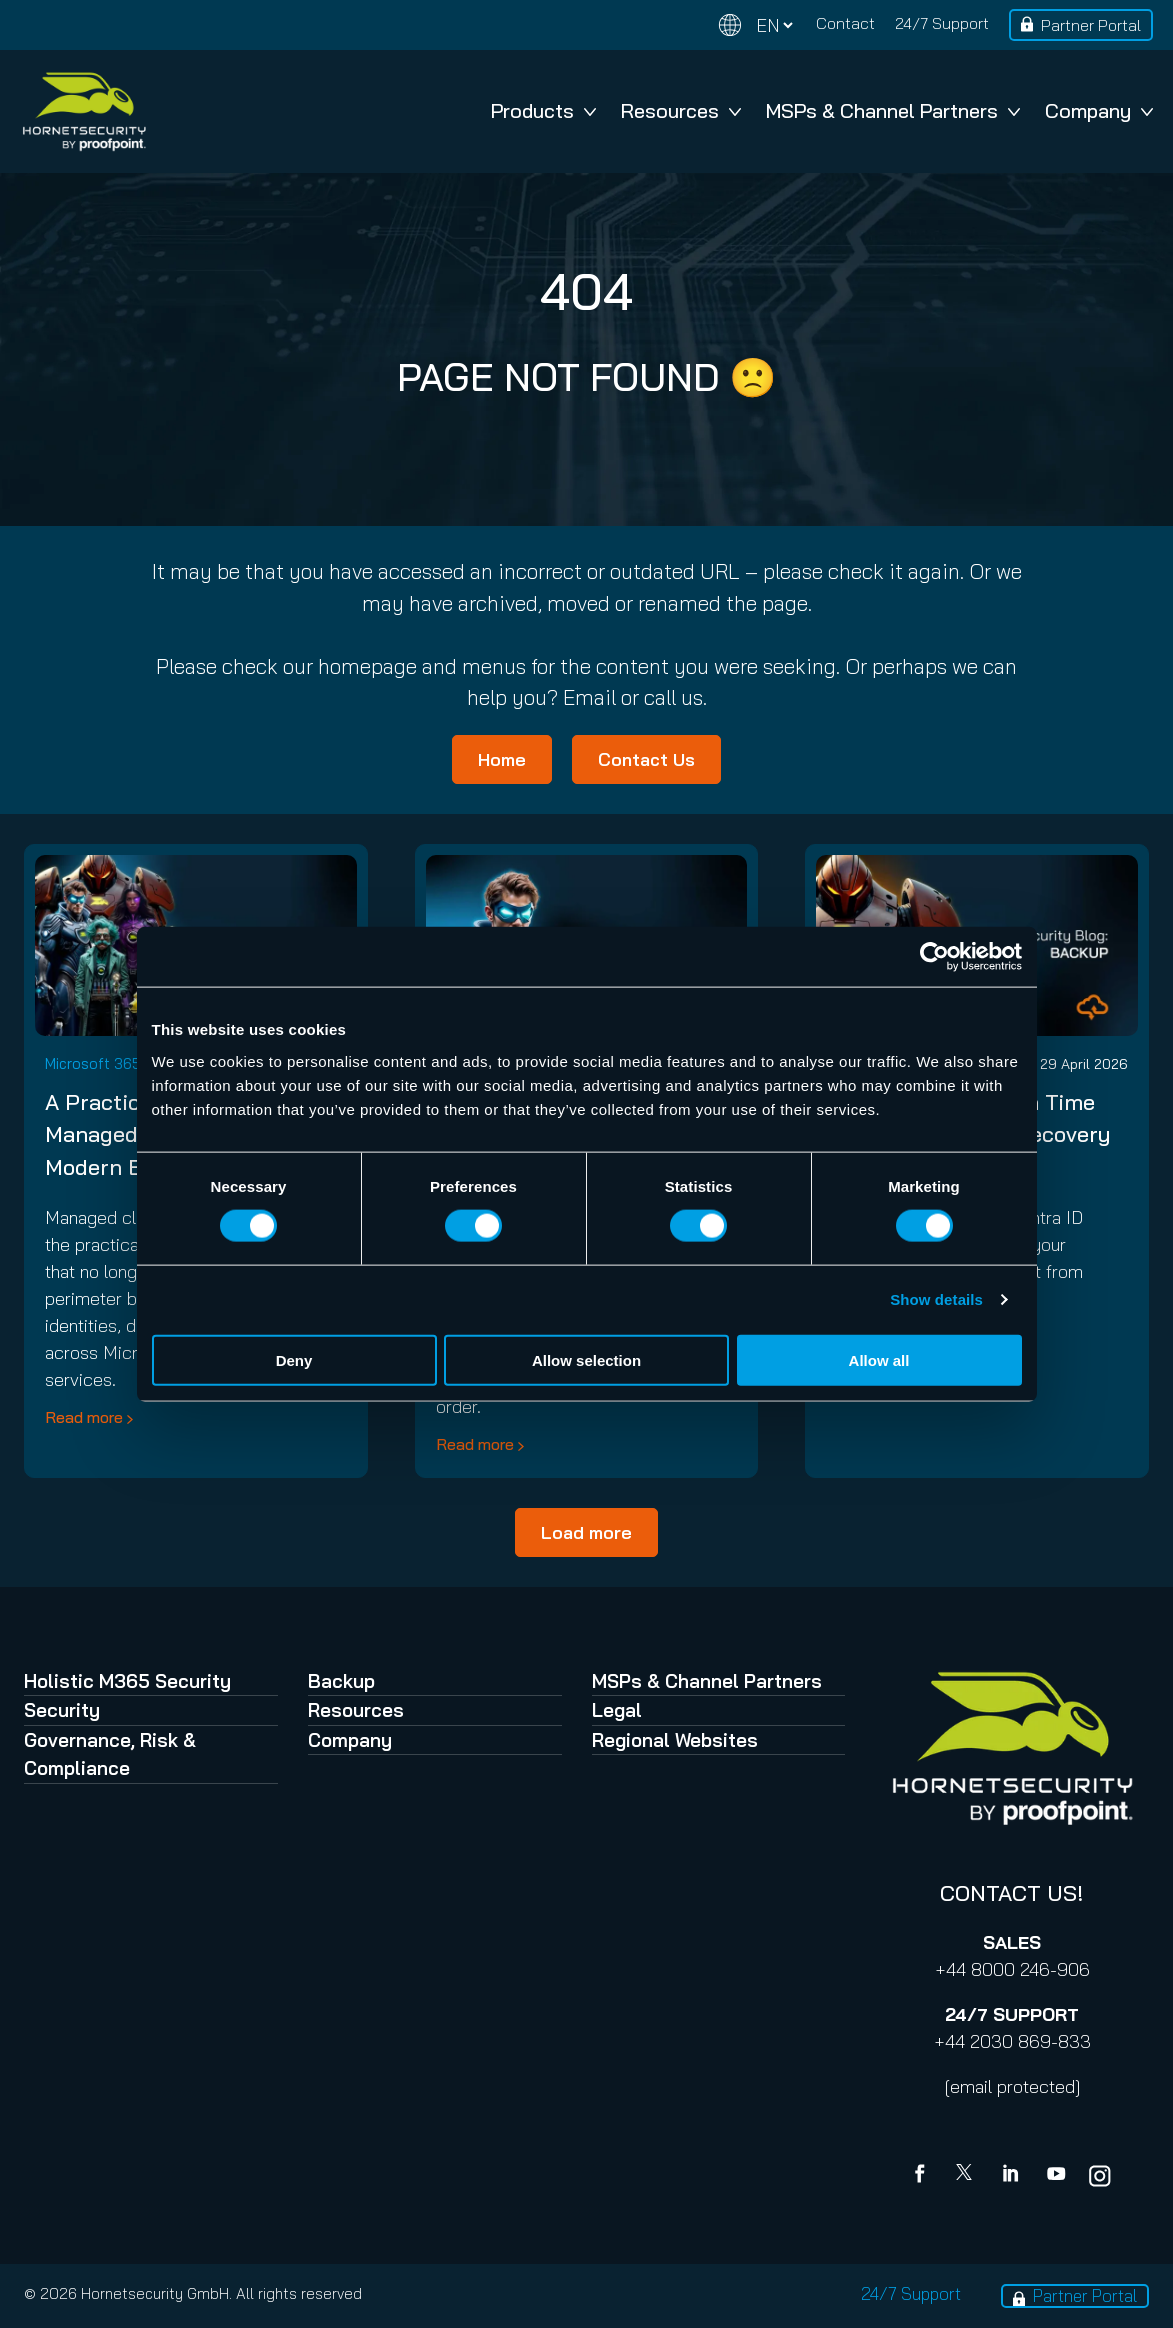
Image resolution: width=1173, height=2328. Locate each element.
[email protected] (1012, 2086)
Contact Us (646, 759)
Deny (294, 1359)
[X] (968, 2176)
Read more (84, 1417)
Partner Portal (1091, 25)
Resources (681, 110)
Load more (586, 1532)
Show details (936, 1299)
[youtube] (1056, 2176)
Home (502, 759)
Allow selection (586, 1359)
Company (1099, 110)
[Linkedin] (1012, 2176)
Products (543, 110)
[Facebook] (924, 2176)
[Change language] (756, 25)
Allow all (879, 1359)
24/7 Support (942, 23)
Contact (845, 23)
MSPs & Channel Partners (893, 110)
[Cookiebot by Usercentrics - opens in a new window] (934, 957)
